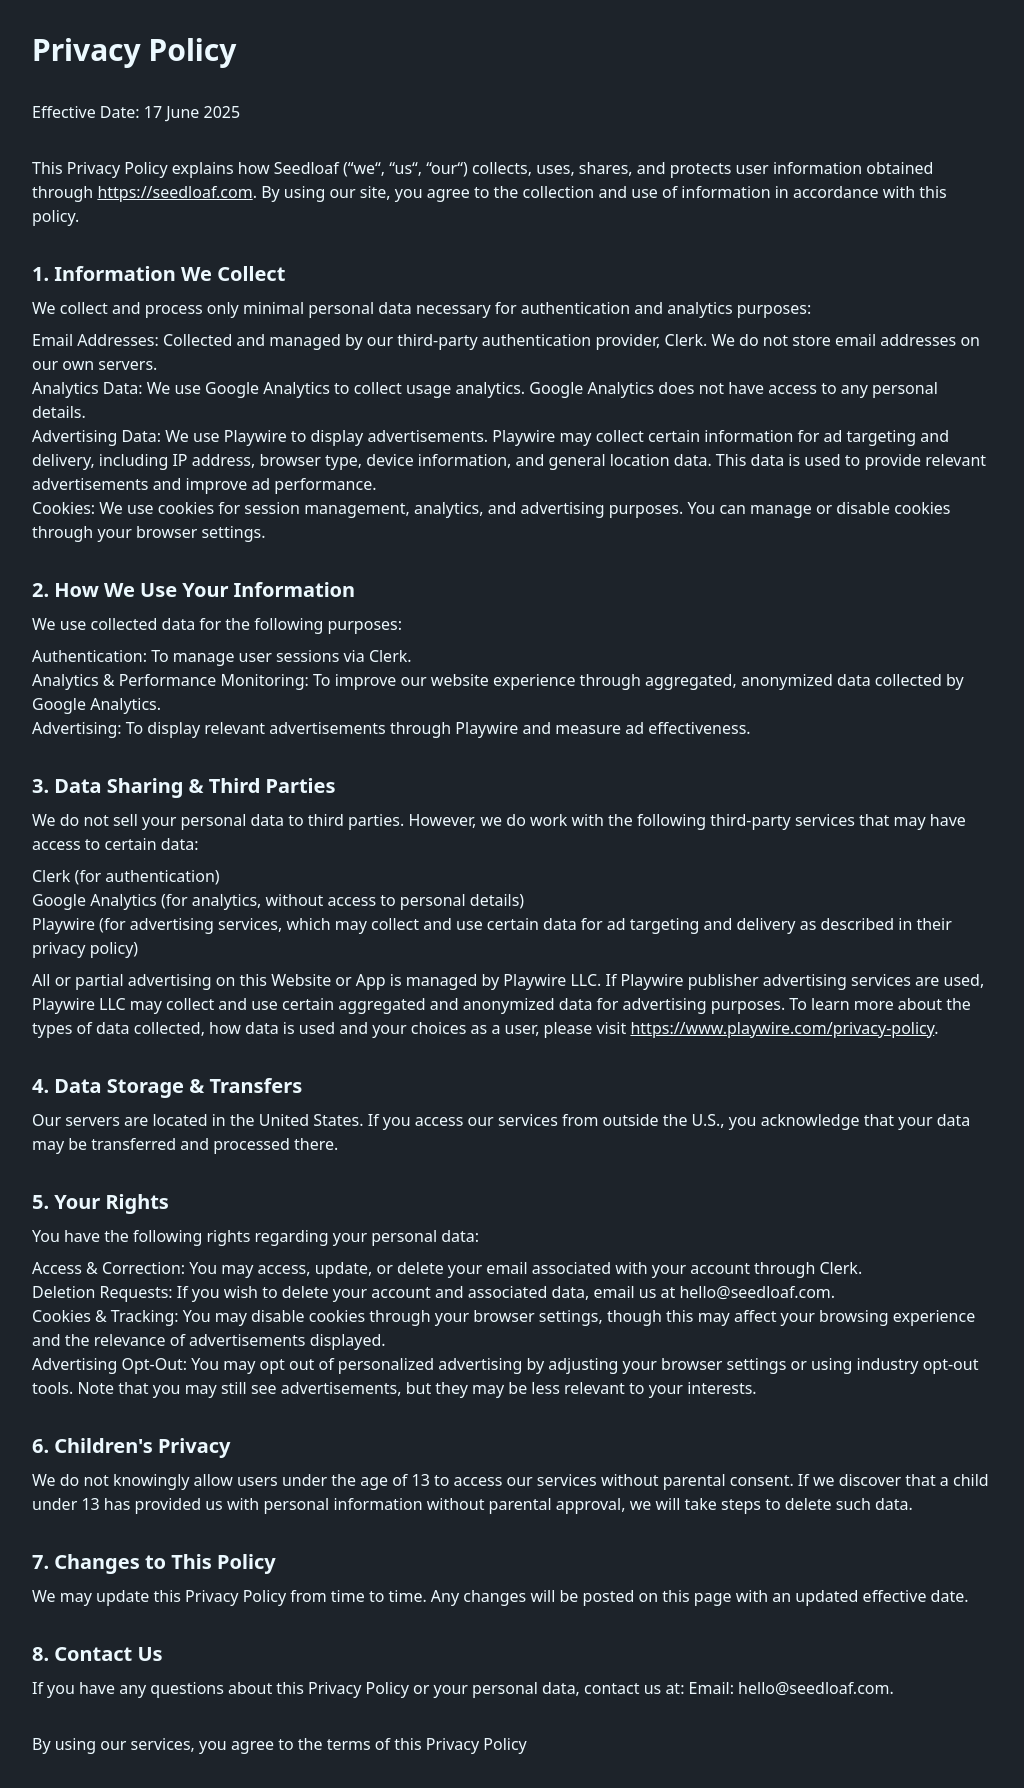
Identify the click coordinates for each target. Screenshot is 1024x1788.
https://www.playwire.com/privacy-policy (782, 1028)
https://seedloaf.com (174, 192)
